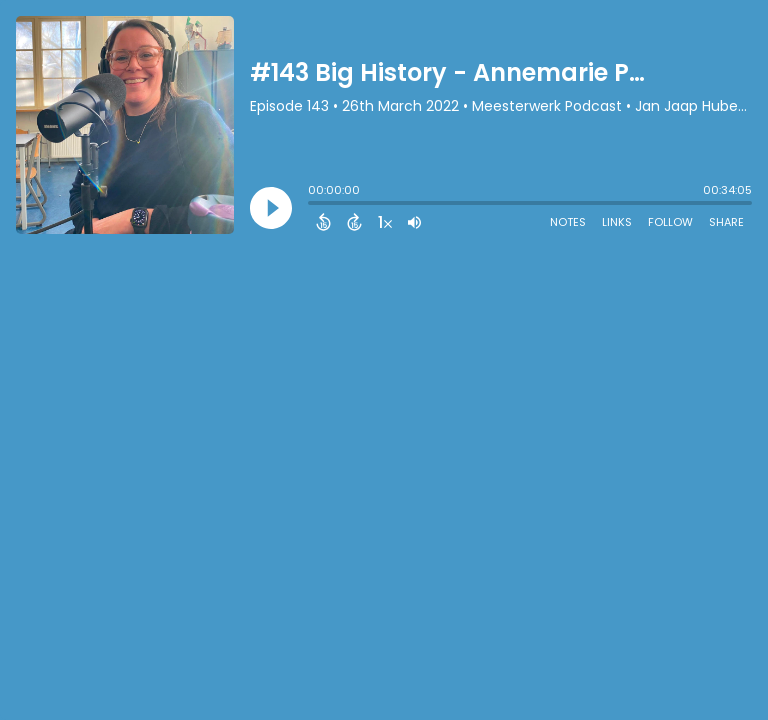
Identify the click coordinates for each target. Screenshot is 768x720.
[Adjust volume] (414, 222)
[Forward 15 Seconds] (354, 222)
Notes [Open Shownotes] (568, 222)
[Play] (271, 208)
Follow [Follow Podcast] (670, 222)
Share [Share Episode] (726, 222)
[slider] (313, 205)
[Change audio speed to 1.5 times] (385, 222)
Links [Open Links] (617, 222)
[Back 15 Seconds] (323, 222)
